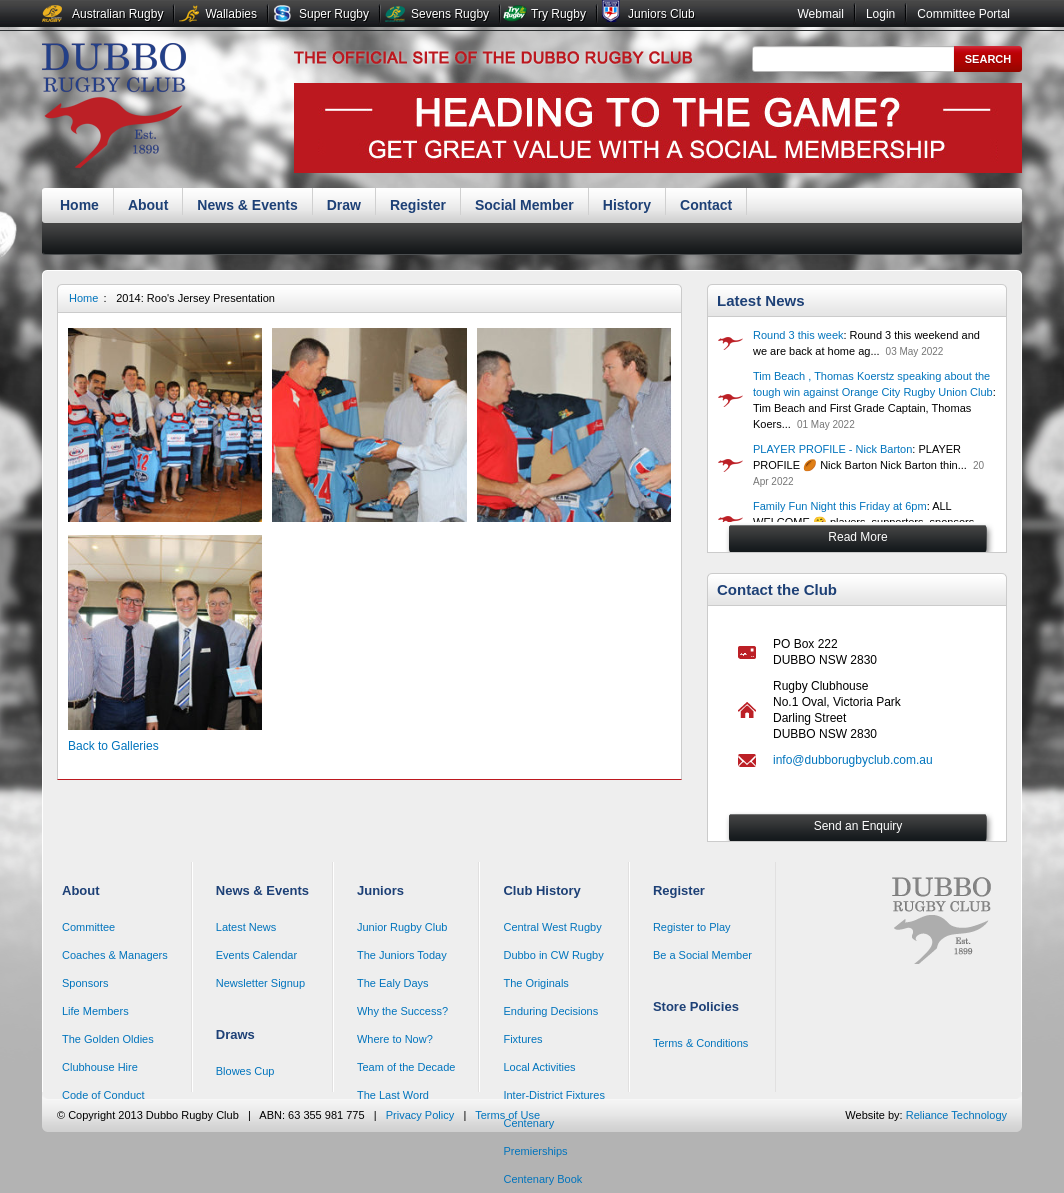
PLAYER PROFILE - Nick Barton (832, 449)
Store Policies (696, 1006)
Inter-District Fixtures (553, 1095)
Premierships (535, 1151)
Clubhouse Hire (100, 1067)
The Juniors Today (402, 955)
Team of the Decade (406, 1067)
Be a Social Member (702, 955)
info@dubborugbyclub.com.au (853, 760)
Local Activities (539, 1067)
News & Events (247, 205)
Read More (857, 537)
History (627, 205)
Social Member (524, 205)
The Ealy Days (393, 983)
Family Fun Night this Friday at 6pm (840, 506)
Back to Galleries (113, 746)
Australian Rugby (117, 14)
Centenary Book (542, 1179)
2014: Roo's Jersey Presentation (195, 298)
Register (418, 205)
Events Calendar (256, 955)
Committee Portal (963, 14)
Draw (344, 205)
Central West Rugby (552, 927)
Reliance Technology (956, 1115)
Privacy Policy (420, 1115)
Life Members (95, 1011)
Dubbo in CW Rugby (553, 955)
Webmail (820, 14)
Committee (88, 927)
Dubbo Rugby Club (114, 108)
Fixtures (522, 1039)
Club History (541, 890)
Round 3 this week (798, 335)
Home (79, 205)
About (148, 205)
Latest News (761, 300)
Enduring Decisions (550, 1011)
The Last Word (393, 1095)
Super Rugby (334, 14)
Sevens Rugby (450, 14)
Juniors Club (661, 14)
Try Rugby (558, 14)
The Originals (535, 983)
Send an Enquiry (858, 826)
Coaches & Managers (115, 955)
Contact (706, 205)
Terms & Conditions (700, 1043)
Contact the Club (777, 589)
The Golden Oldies (108, 1039)
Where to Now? (395, 1039)
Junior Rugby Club (402, 927)
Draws (235, 1034)
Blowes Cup (245, 1071)
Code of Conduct (103, 1095)
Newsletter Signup (260, 983)
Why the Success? (402, 1011)
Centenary (528, 1123)
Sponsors (85, 983)
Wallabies (231, 14)
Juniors (380, 890)
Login (880, 14)
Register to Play (692, 927)
